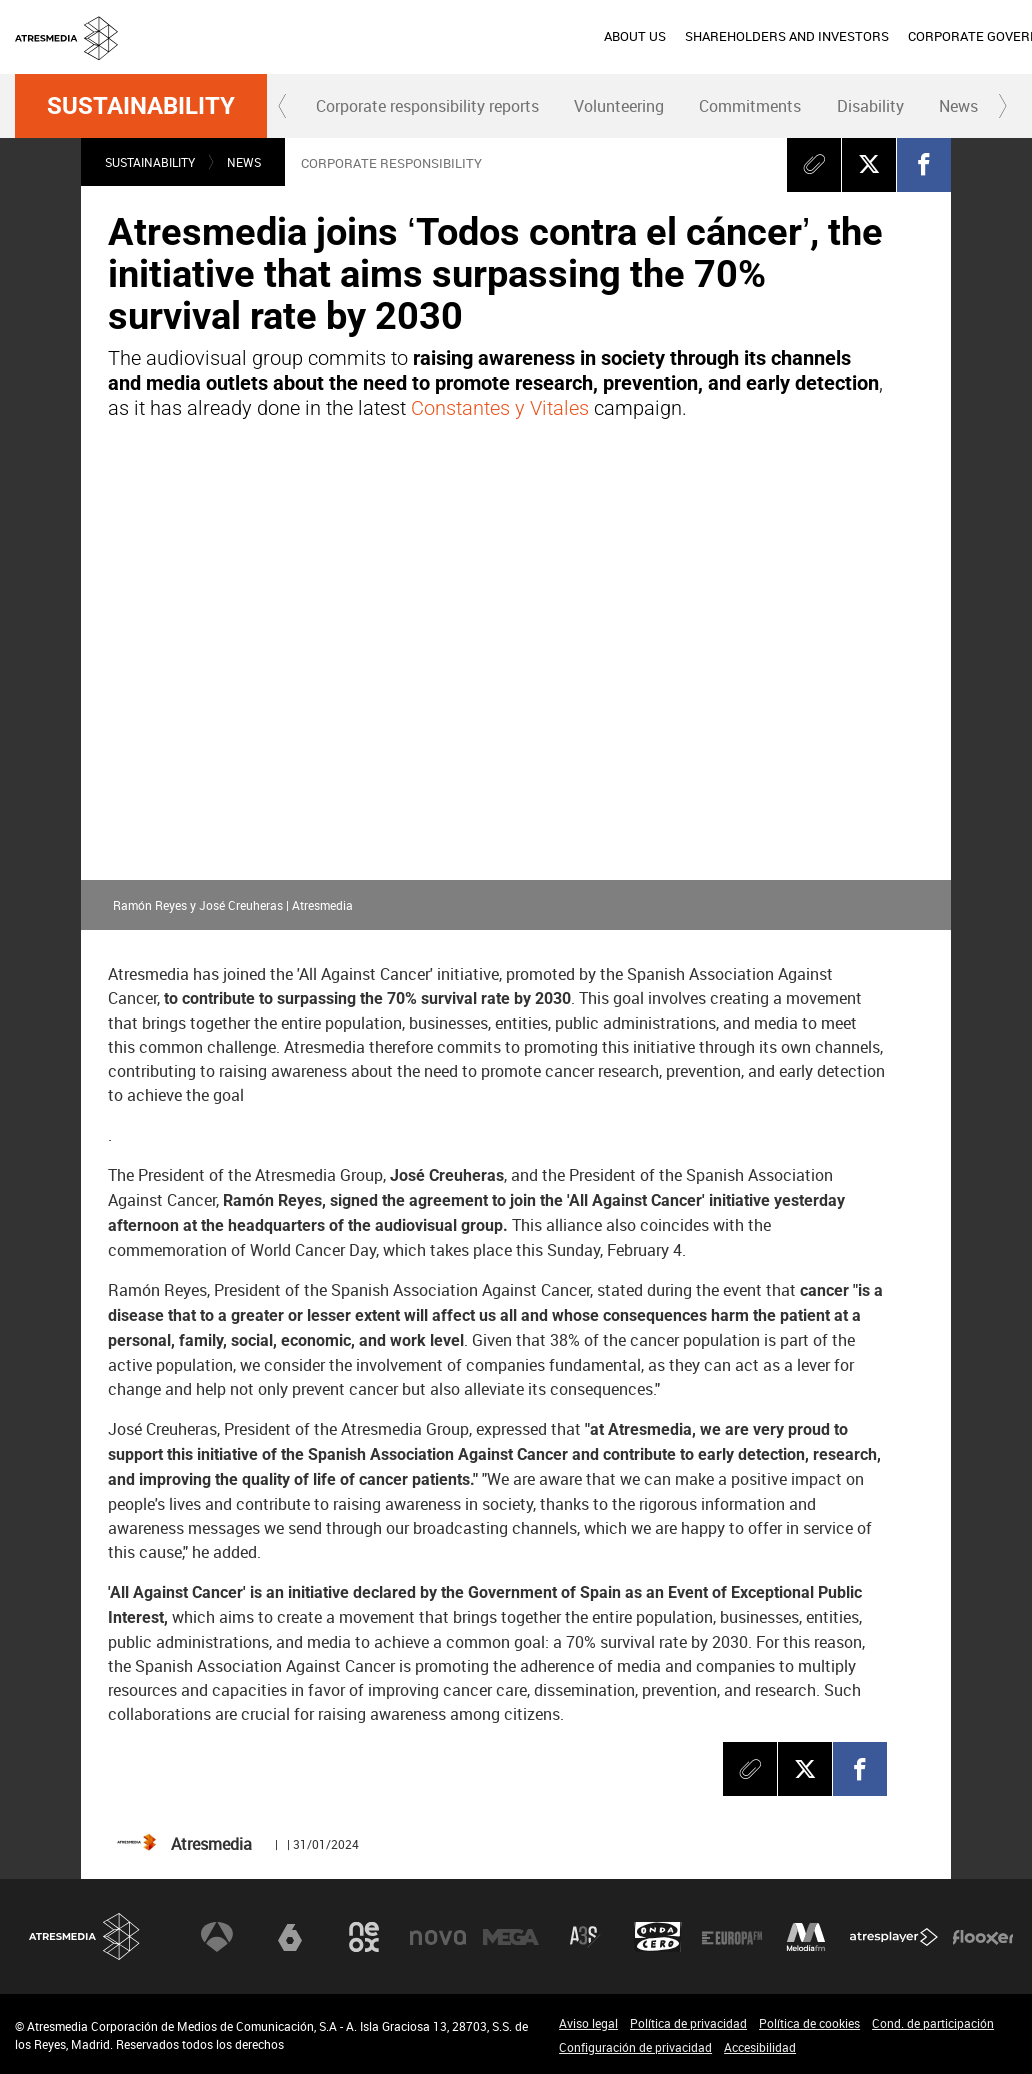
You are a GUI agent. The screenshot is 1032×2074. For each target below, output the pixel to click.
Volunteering (619, 106)
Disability (870, 106)
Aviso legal (588, 2023)
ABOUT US (281, 36)
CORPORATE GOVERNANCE (636, 36)
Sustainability (141, 106)
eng (992, 35)
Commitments (750, 106)
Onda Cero (658, 1937)
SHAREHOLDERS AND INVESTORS (433, 36)
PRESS (876, 36)
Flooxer (983, 1937)
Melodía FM (806, 1937)
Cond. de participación (933, 2023)
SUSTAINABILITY (787, 36)
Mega (511, 1937)
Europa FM (732, 1937)
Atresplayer (894, 1937)
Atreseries (585, 1937)
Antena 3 (217, 1937)
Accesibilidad (760, 2047)
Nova (438, 1937)
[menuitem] (280, 37)
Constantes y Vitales (500, 408)
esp (942, 35)
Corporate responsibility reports (427, 106)
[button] (283, 106)
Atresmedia (85, 1936)
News (958, 106)
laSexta (290, 1937)
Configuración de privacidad (635, 2047)
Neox (364, 1937)
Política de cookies (809, 2023)
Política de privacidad (688, 2023)
